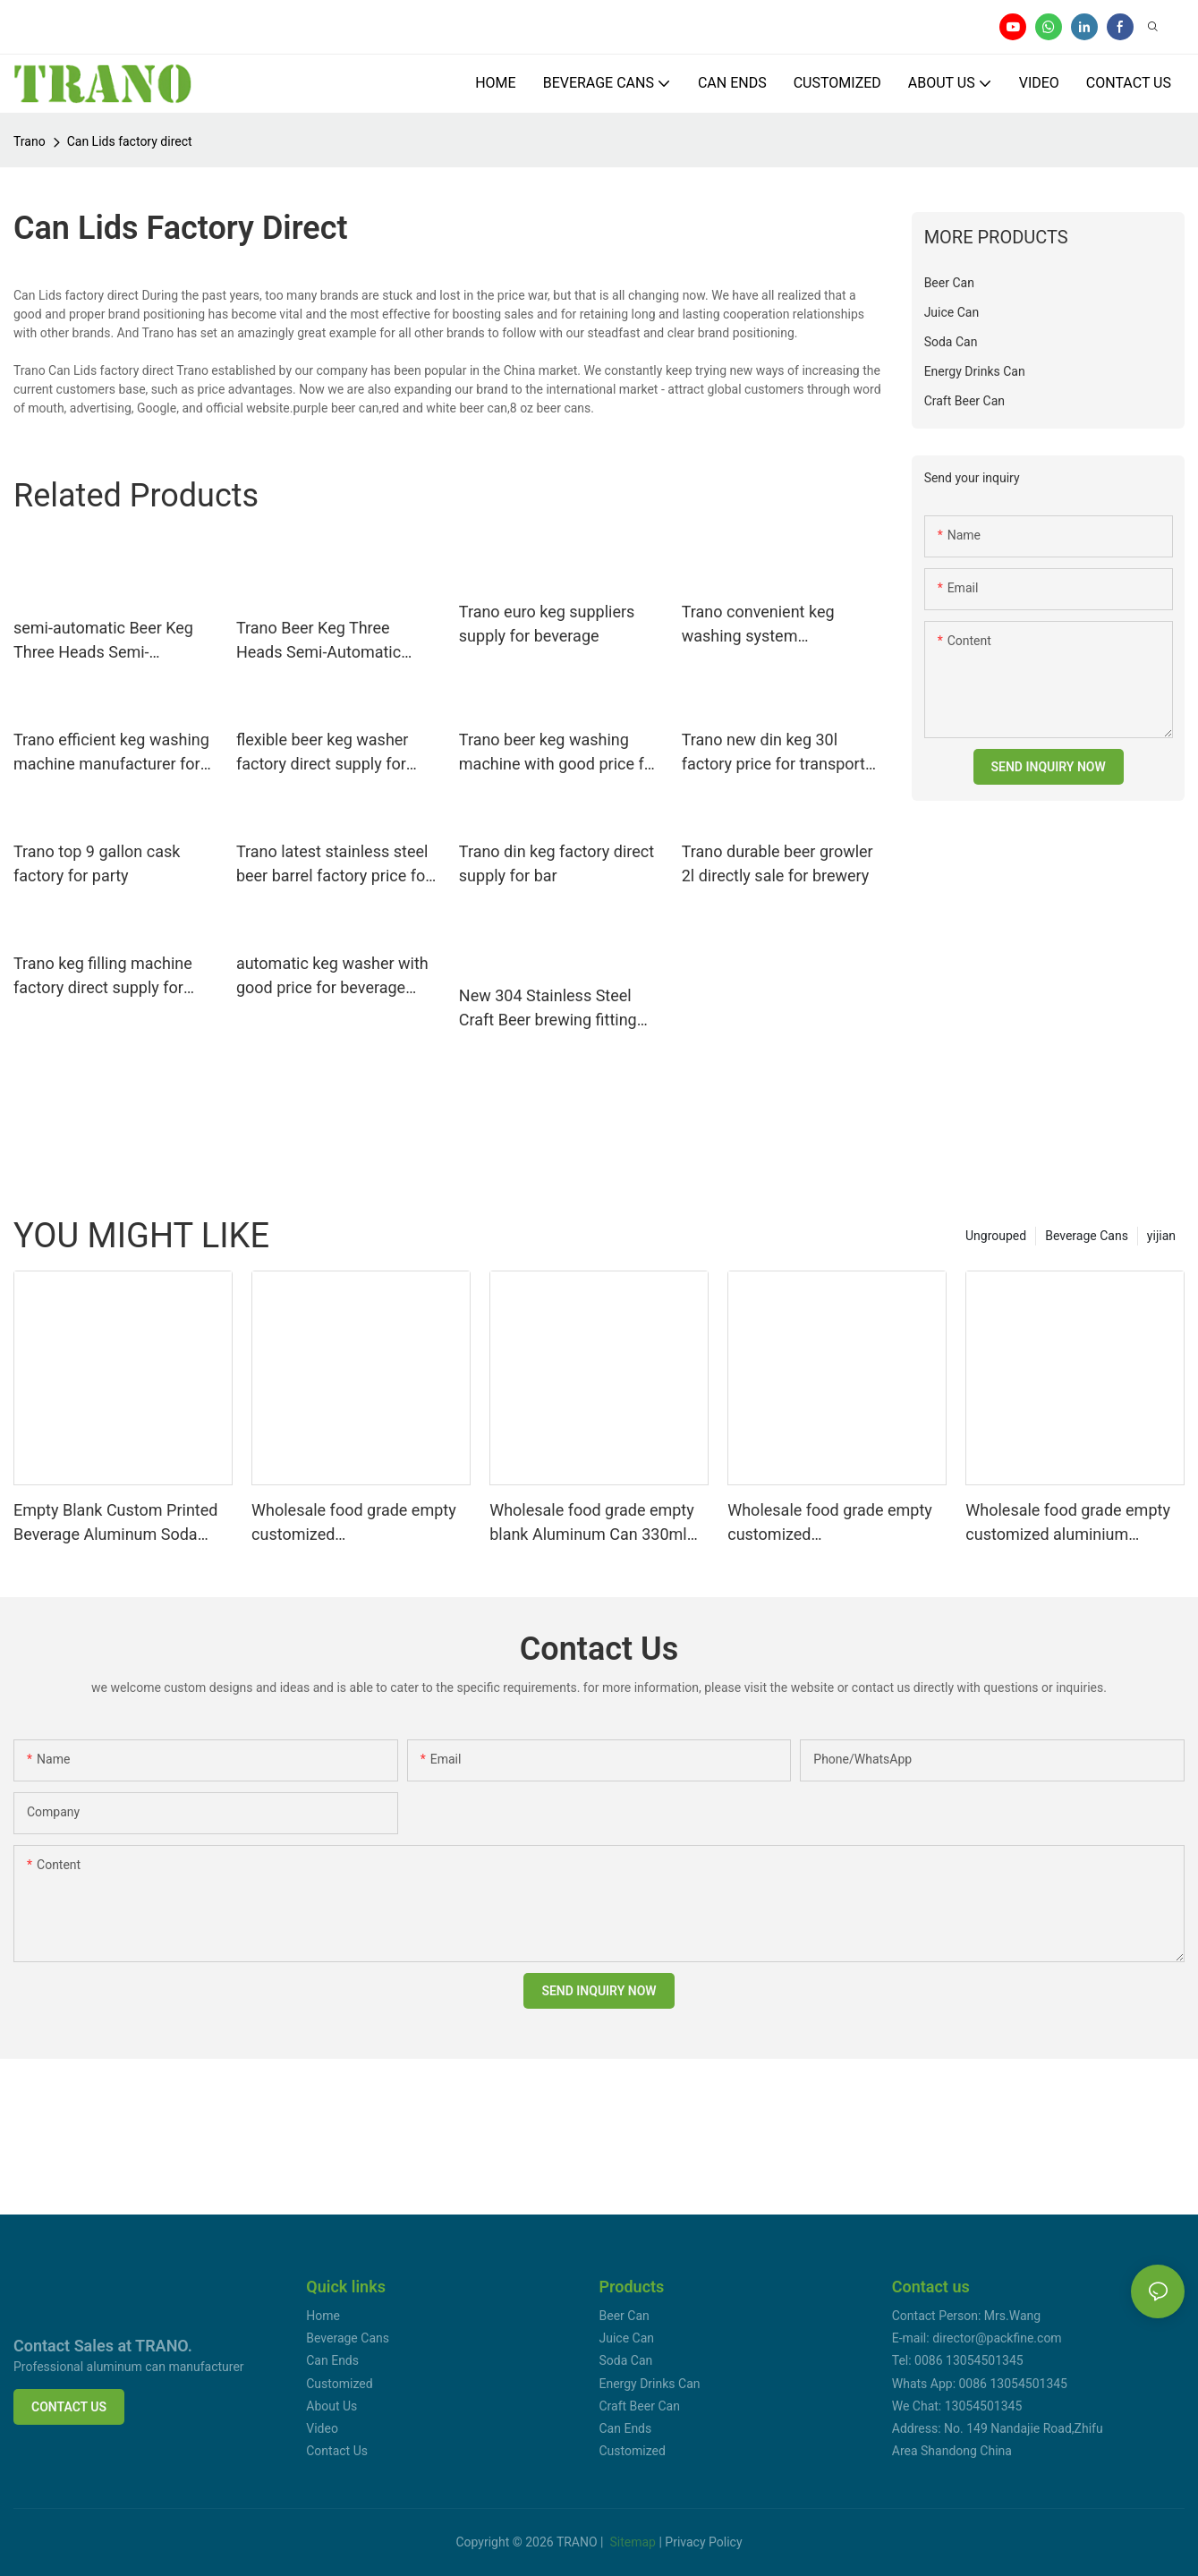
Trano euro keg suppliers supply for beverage (547, 623)
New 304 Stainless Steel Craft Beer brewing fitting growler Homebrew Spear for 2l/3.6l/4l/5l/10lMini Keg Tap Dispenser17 (559, 1009)
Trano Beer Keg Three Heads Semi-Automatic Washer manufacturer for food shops (325, 641)
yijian (1161, 1235)
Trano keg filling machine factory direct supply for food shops (102, 976)
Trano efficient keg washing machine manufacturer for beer (111, 753)
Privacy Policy (703, 2542)
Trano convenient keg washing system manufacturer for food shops (761, 625)
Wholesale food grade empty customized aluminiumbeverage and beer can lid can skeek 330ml (354, 1523)
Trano (29, 141)
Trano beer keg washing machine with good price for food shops (558, 753)
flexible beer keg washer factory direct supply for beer (322, 753)
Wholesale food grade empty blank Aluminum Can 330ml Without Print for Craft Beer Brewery (591, 1523)
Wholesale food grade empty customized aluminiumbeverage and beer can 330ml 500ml (830, 1523)
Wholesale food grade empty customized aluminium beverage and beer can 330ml (1071, 1523)
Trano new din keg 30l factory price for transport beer (773, 753)
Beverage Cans (1086, 1235)
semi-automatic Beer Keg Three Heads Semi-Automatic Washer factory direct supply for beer (106, 641)
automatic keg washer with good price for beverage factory (332, 976)
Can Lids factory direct (129, 141)
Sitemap (632, 2542)
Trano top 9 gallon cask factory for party (96, 863)
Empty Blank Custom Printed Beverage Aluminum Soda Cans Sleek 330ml (115, 1523)
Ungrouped (995, 1235)
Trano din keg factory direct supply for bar (556, 863)
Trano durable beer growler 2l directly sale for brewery (777, 863)
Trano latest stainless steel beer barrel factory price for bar (333, 865)
